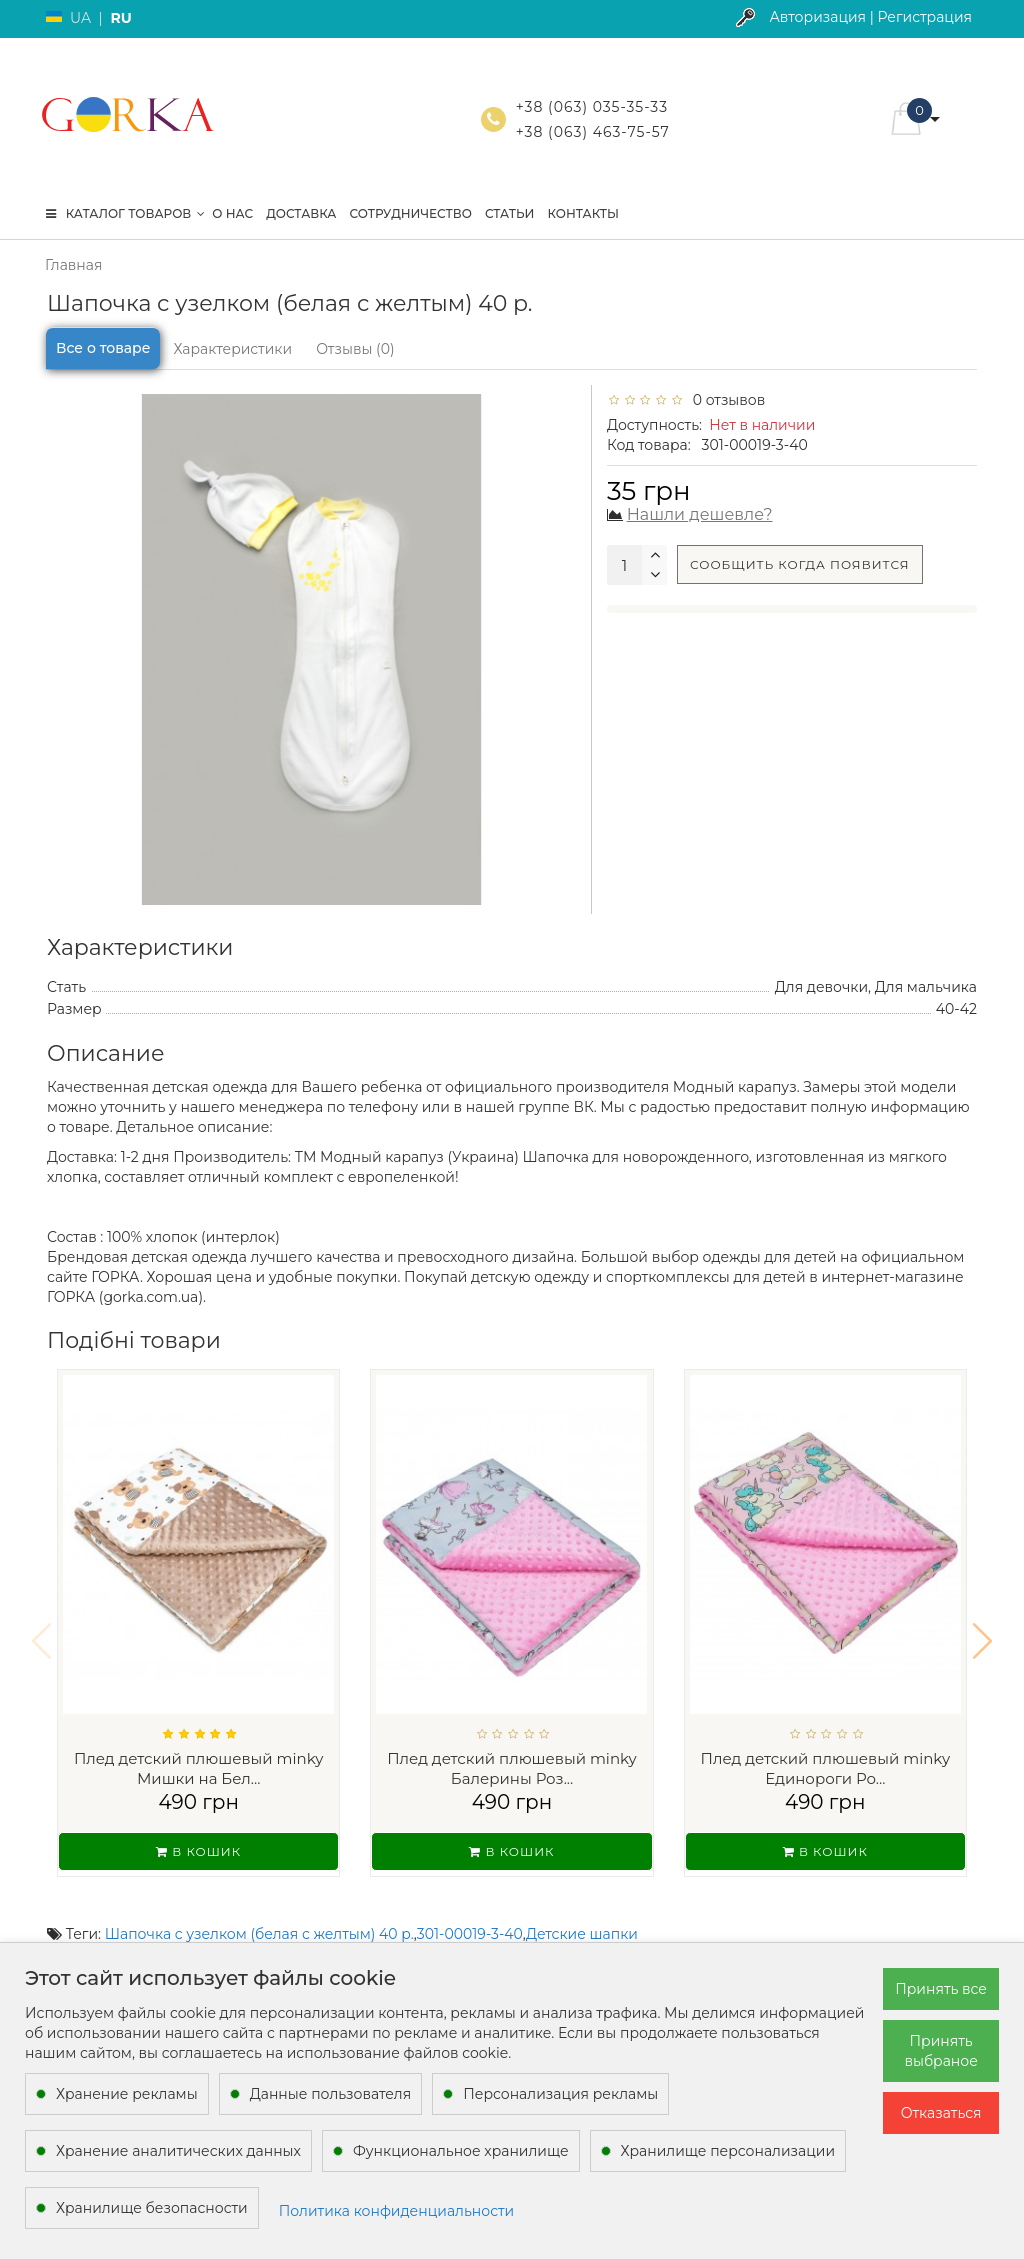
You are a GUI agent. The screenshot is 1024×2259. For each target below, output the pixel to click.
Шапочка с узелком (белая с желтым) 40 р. (259, 1908)
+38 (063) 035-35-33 (592, 107)
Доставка (301, 213)
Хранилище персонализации (728, 2151)
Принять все (941, 1989)
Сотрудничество (410, 213)
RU (120, 18)
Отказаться (941, 2113)
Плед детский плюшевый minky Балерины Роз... (512, 1768)
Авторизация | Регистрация (870, 17)
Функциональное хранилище (461, 2151)
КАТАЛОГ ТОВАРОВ (125, 213)
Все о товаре (103, 348)
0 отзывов (725, 400)
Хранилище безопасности (152, 2208)
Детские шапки (582, 1908)
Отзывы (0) (355, 349)
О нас (232, 213)
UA (80, 18)
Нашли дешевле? (700, 514)
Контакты (583, 213)
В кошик (198, 1851)
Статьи (510, 213)
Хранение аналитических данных (178, 2151)
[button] (982, 1628)
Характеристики (232, 349)
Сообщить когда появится (800, 564)
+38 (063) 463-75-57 (593, 132)
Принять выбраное (940, 2051)
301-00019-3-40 (470, 1908)
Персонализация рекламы (560, 2094)
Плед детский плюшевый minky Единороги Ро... (826, 1768)
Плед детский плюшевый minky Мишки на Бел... (199, 1768)
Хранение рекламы (127, 2094)
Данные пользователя (331, 2094)
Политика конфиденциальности (397, 2211)
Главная (73, 265)
